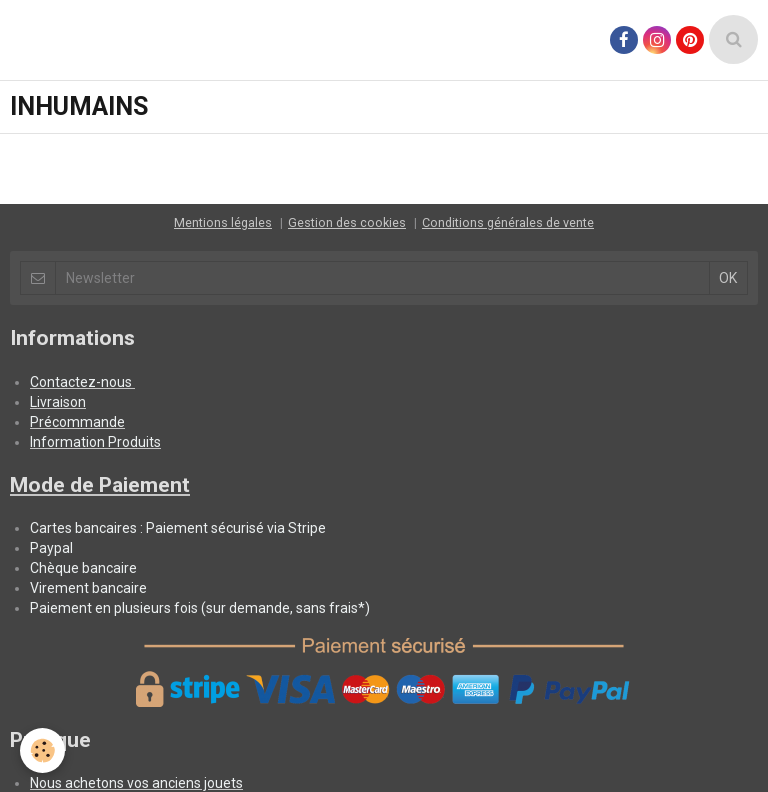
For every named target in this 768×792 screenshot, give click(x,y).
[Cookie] (42, 750)
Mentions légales (223, 222)
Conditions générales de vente (508, 222)
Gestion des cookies (347, 222)
